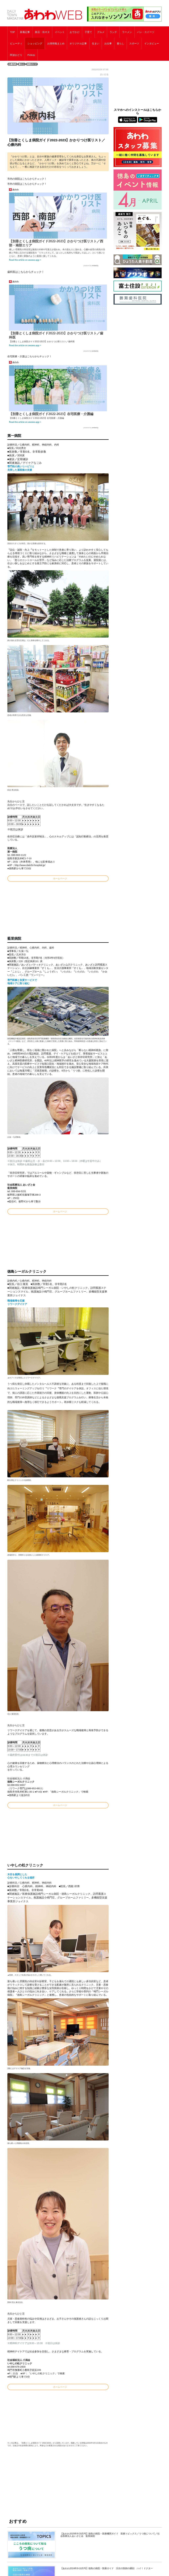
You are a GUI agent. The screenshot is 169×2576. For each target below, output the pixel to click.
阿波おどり (16, 55)
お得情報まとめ (55, 43)
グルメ (101, 32)
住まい (95, 43)
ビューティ (16, 43)
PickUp (31, 55)
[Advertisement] (58, 2480)
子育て (88, 32)
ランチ (113, 32)
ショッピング (34, 43)
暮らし (120, 43)
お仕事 (108, 43)
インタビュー (151, 43)
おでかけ (75, 32)
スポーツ (134, 43)
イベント (60, 32)
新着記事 (25, 32)
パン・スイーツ (145, 32)
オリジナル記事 (78, 43)
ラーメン (127, 32)
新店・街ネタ (42, 32)
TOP (12, 32)
